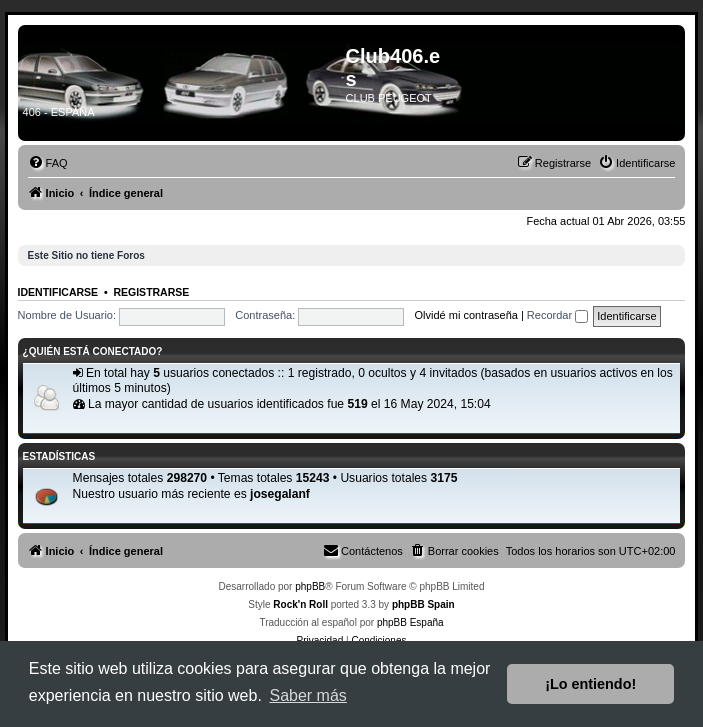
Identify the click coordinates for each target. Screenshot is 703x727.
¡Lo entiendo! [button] (590, 684)
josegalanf (280, 494)
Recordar (557, 315)
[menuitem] (48, 163)
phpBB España (410, 622)
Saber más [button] (307, 695)
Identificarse (58, 292)
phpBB (310, 586)
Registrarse (151, 292)
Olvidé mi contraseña (466, 315)
